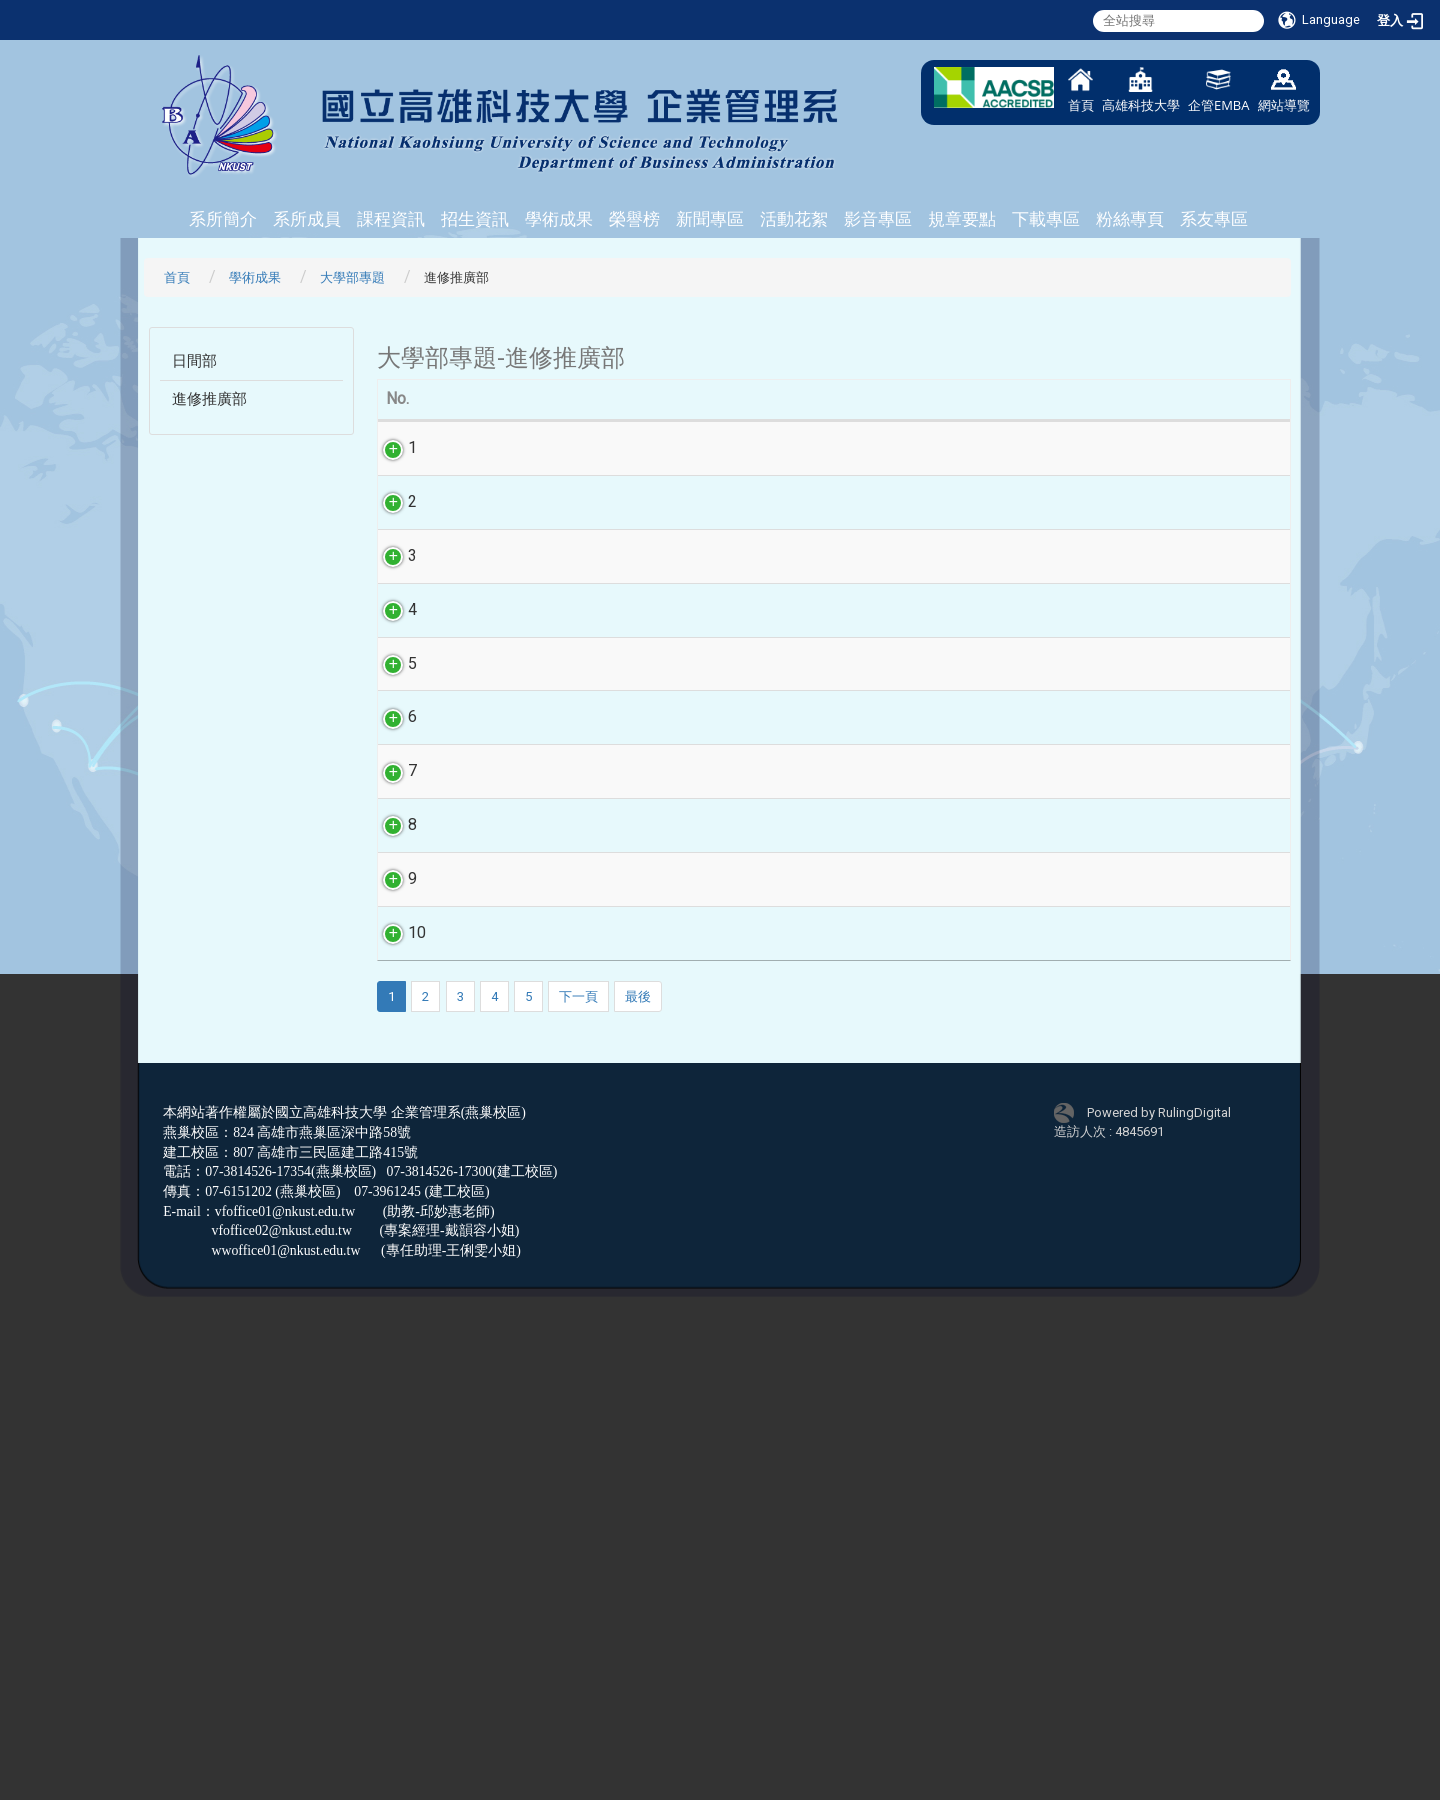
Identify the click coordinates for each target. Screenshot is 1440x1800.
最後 (638, 1483)
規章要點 (962, 219)
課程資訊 (391, 219)
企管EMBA (1219, 90)
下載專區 (1046, 219)
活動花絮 (794, 219)
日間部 (194, 361)
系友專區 (1214, 219)
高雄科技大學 (1141, 90)
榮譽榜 (634, 219)
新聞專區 (710, 219)
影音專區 (878, 219)
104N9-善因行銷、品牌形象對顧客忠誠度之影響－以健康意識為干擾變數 (730, 1297)
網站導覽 (1284, 90)
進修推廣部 (209, 399)
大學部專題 (352, 277)
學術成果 (559, 219)
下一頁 (578, 1483)
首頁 (1081, 90)
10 (405, 1374)
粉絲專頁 (1130, 219)
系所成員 (307, 219)
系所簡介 (223, 219)
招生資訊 (475, 219)
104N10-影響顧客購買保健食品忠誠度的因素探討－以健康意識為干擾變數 (728, 1397)
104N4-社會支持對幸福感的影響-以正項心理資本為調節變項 (731, 754)
